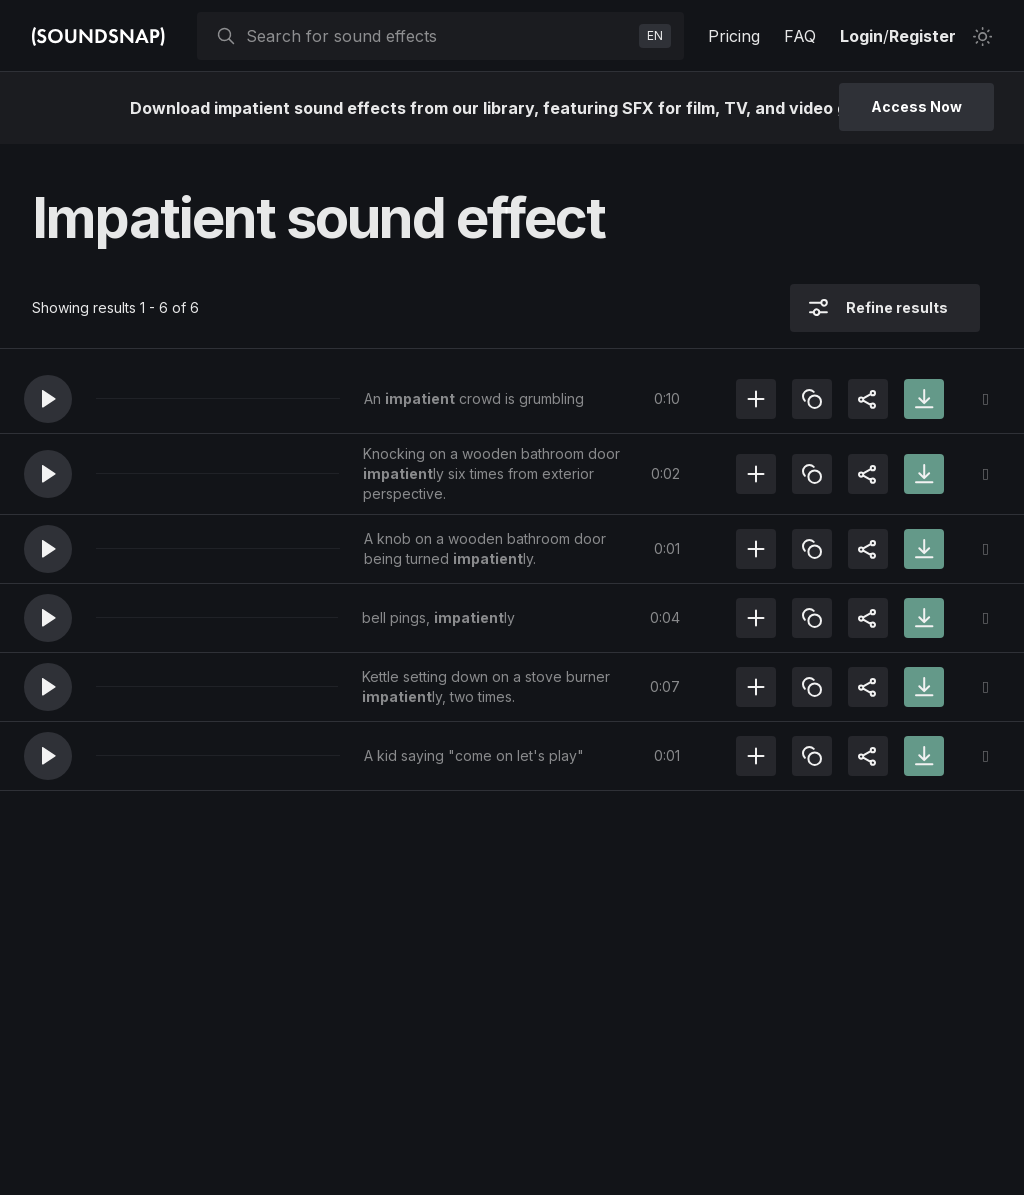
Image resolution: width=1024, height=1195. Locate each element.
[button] (48, 399)
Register (922, 36)
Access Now (916, 106)
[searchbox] (438, 36)
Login (861, 36)
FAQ (800, 36)
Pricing (734, 36)
